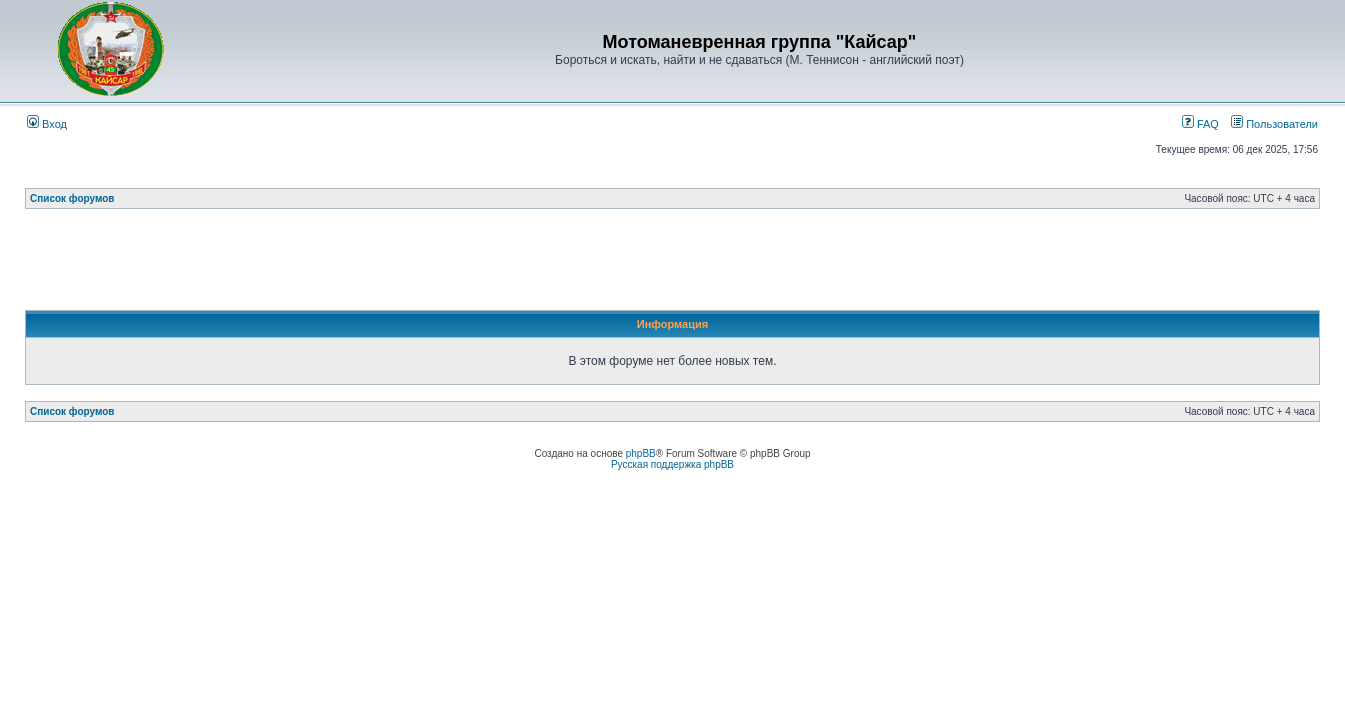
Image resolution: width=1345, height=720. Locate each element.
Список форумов (72, 198)
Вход (47, 124)
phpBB (641, 453)
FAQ (1200, 124)
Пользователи (1274, 124)
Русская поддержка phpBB (672, 464)
